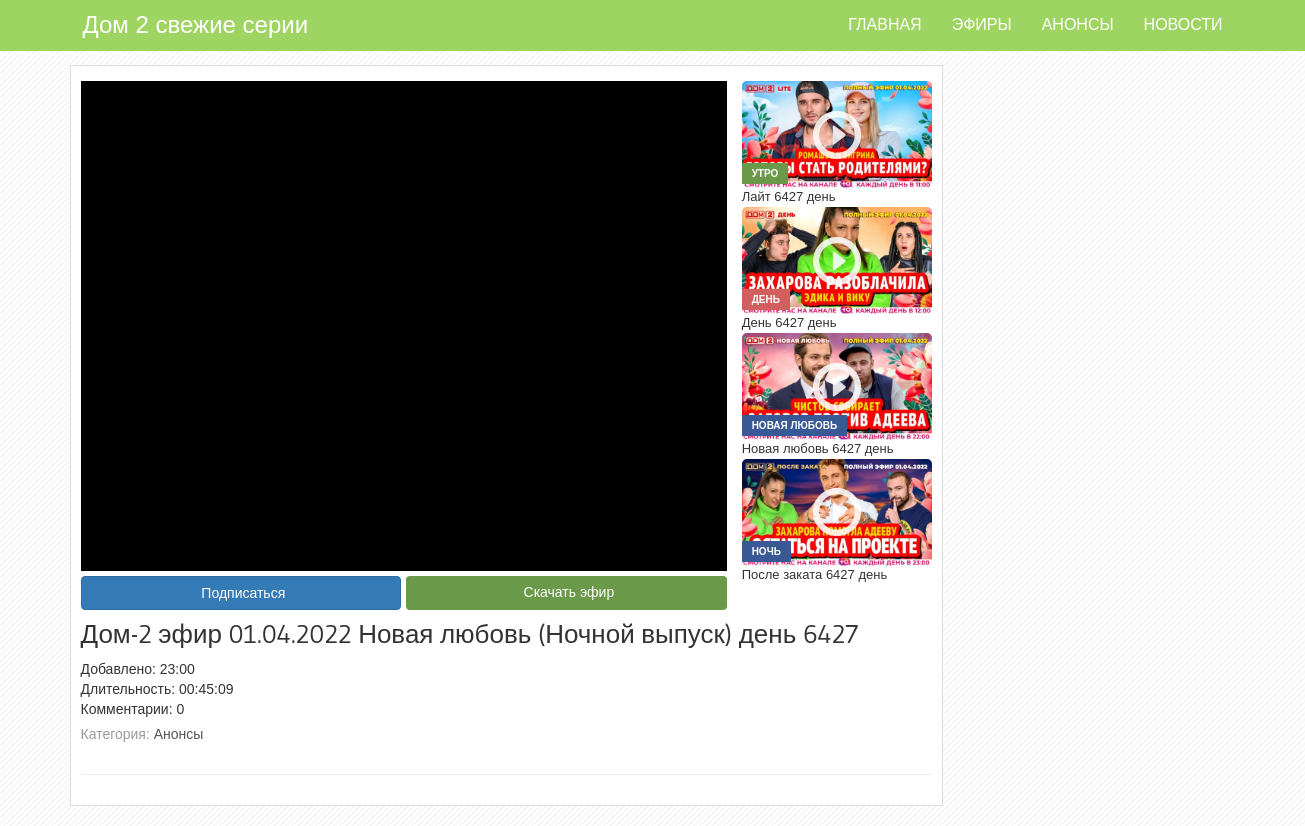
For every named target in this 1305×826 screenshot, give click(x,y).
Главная (884, 24)
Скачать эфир (569, 592)
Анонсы (1078, 24)
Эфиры (982, 24)
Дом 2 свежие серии (196, 24)
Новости (1183, 24)
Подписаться (243, 593)
